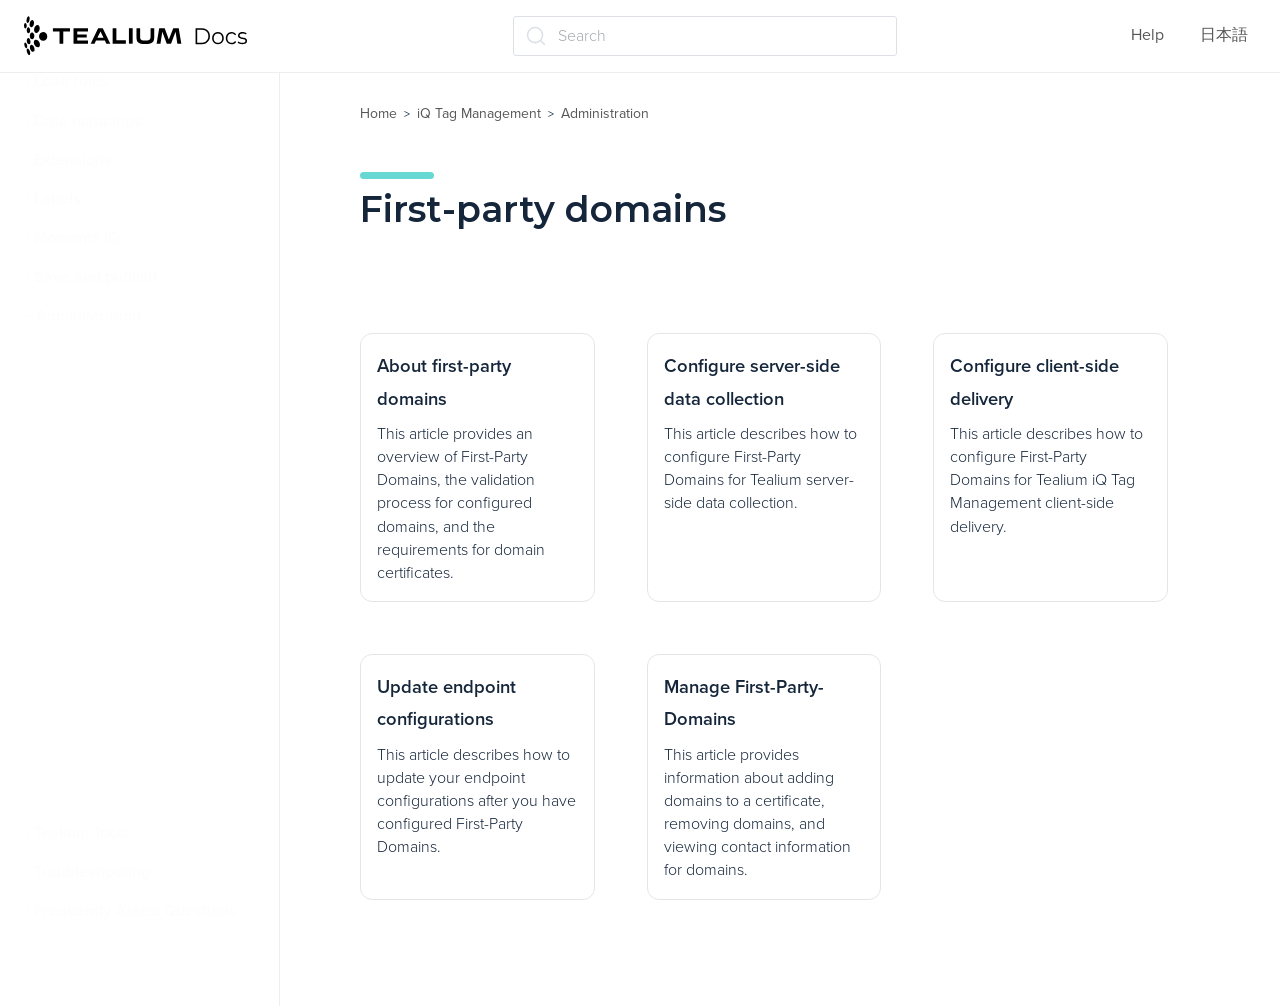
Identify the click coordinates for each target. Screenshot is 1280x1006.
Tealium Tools (82, 833)
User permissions (105, 356)
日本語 (1224, 35)
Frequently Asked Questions (135, 911)
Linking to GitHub (103, 755)
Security (71, 395)
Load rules (71, 81)
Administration (88, 316)
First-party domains (113, 473)
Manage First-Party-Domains (152, 716)
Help (1147, 35)
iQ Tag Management (479, 113)
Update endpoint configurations (113, 664)
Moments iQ (77, 238)
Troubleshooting (92, 872)
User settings (89, 434)
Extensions (73, 160)
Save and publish (95, 277)
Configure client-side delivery (157, 614)
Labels (57, 199)
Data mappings (88, 121)
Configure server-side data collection (146, 563)
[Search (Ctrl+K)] (705, 36)
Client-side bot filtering (124, 794)
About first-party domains (141, 512)
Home (378, 113)
